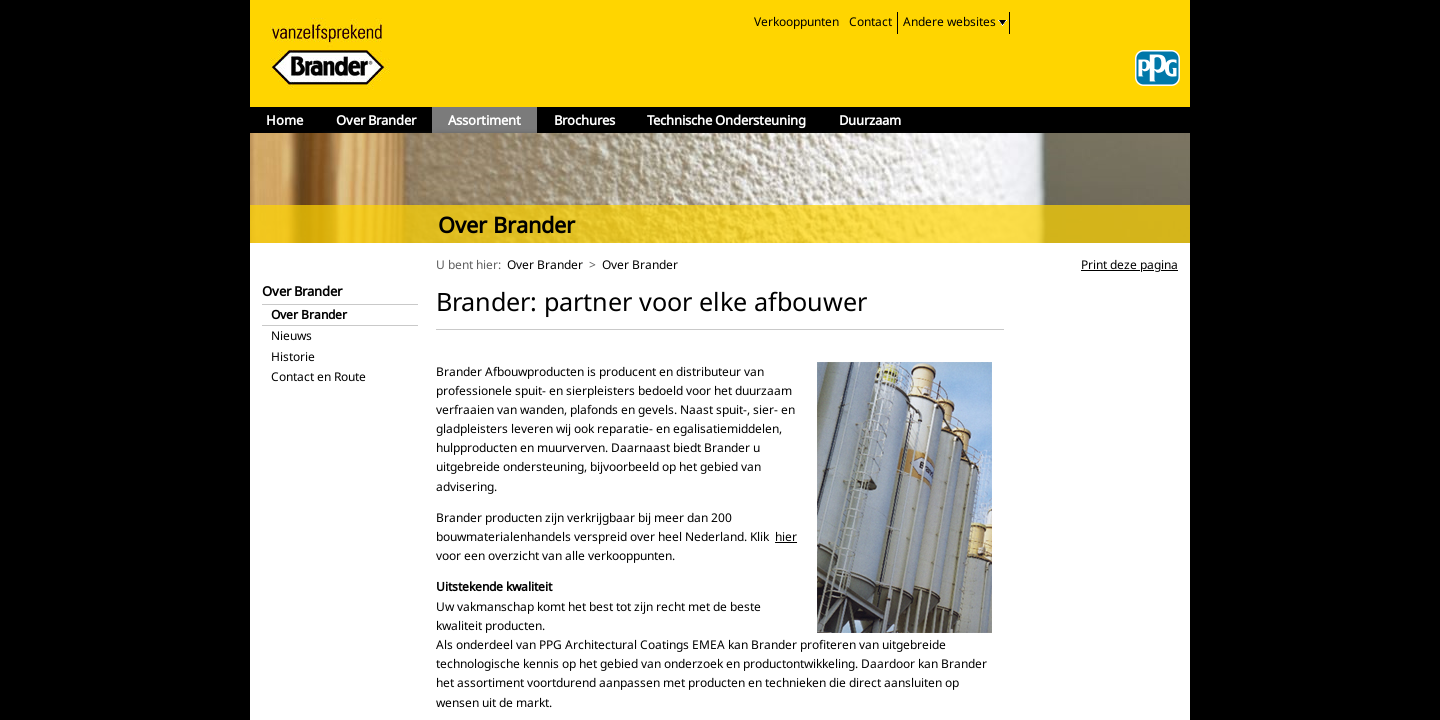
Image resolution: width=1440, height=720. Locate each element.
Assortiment (484, 120)
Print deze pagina (1129, 264)
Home (284, 120)
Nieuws (291, 335)
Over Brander (376, 120)
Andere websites (949, 21)
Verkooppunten (796, 21)
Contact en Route (318, 376)
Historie (293, 356)
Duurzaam (870, 120)
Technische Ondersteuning (726, 120)
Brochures (584, 120)
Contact (870, 21)
